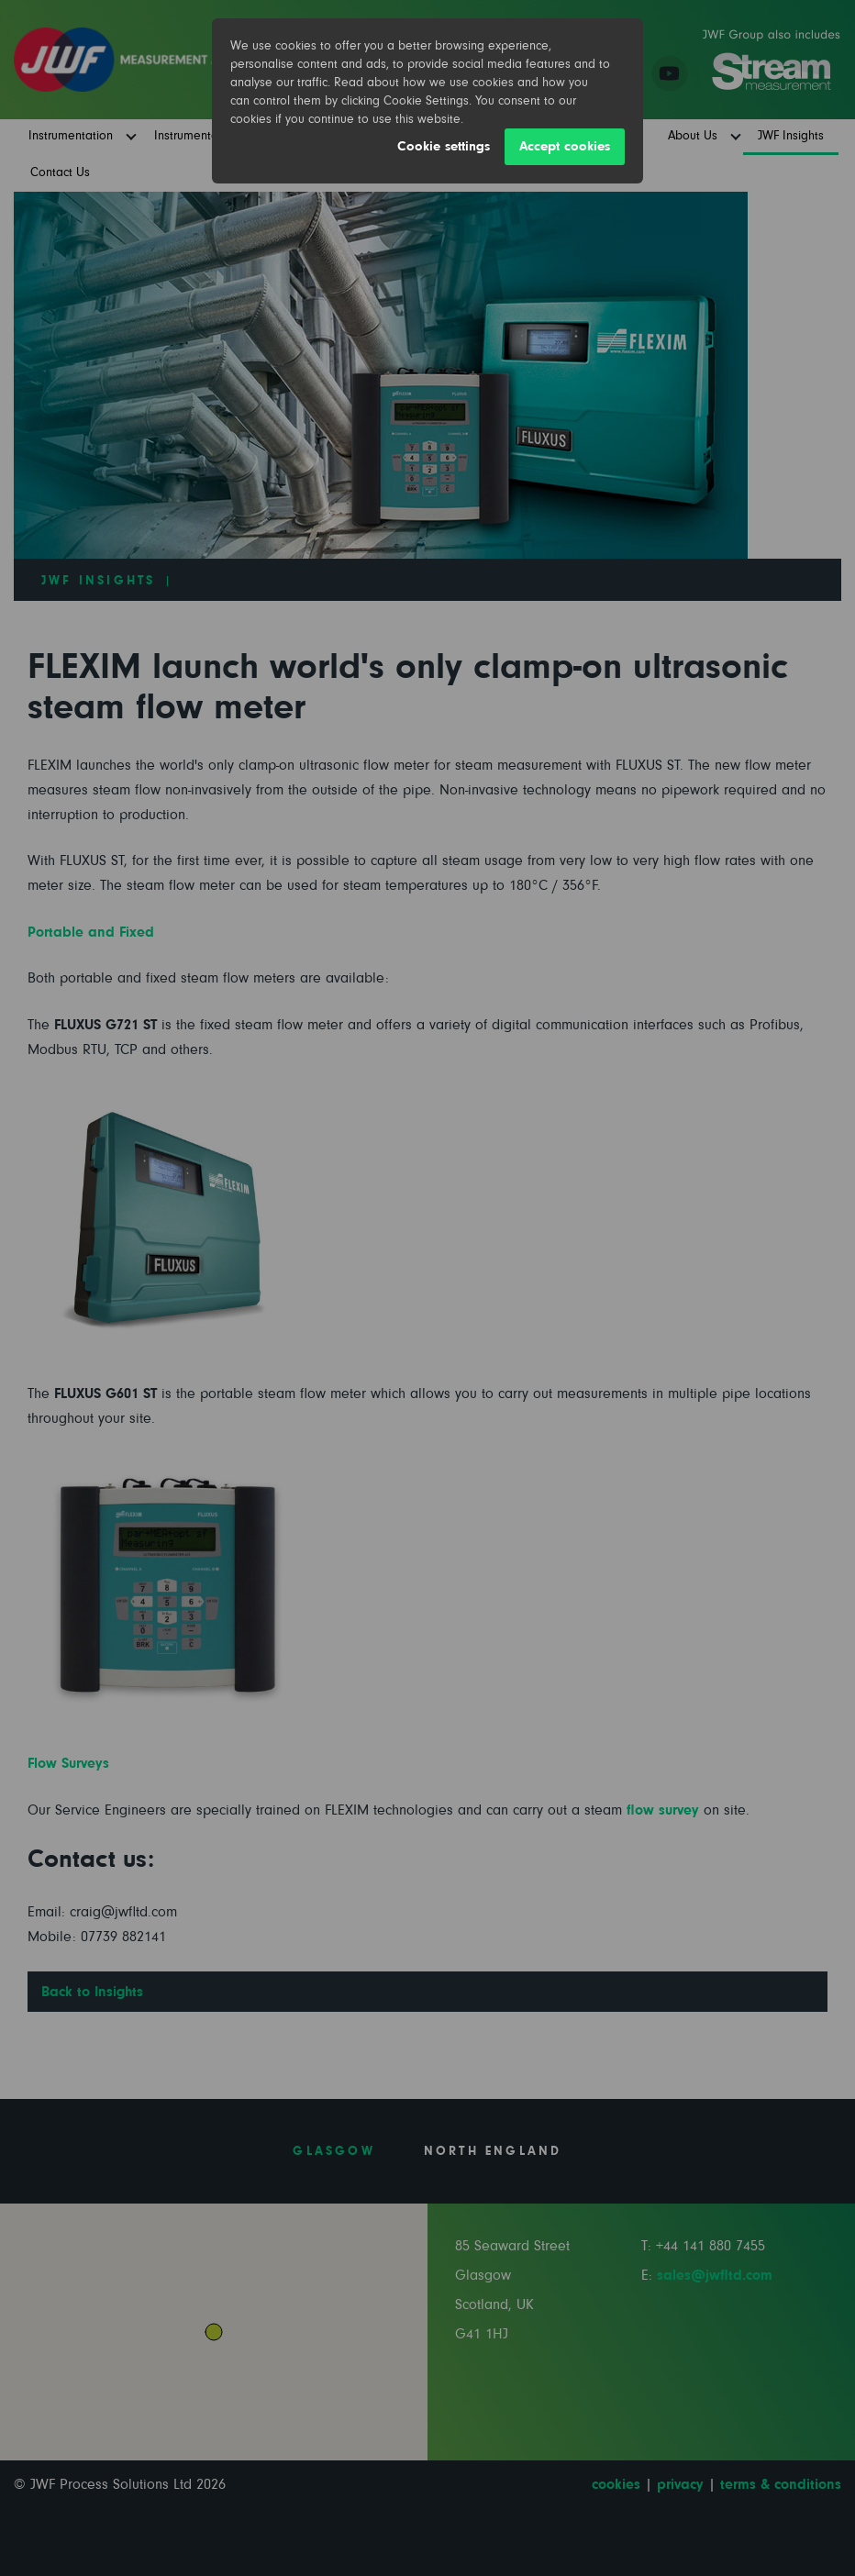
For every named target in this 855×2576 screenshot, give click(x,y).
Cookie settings (443, 146)
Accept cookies (564, 146)
